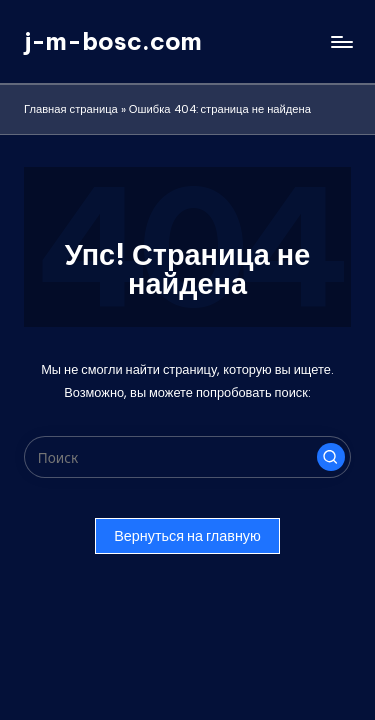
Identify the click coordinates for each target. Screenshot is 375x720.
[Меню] (341, 41)
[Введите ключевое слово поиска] (187, 457)
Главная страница (71, 109)
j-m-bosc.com (113, 41)
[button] (331, 457)
